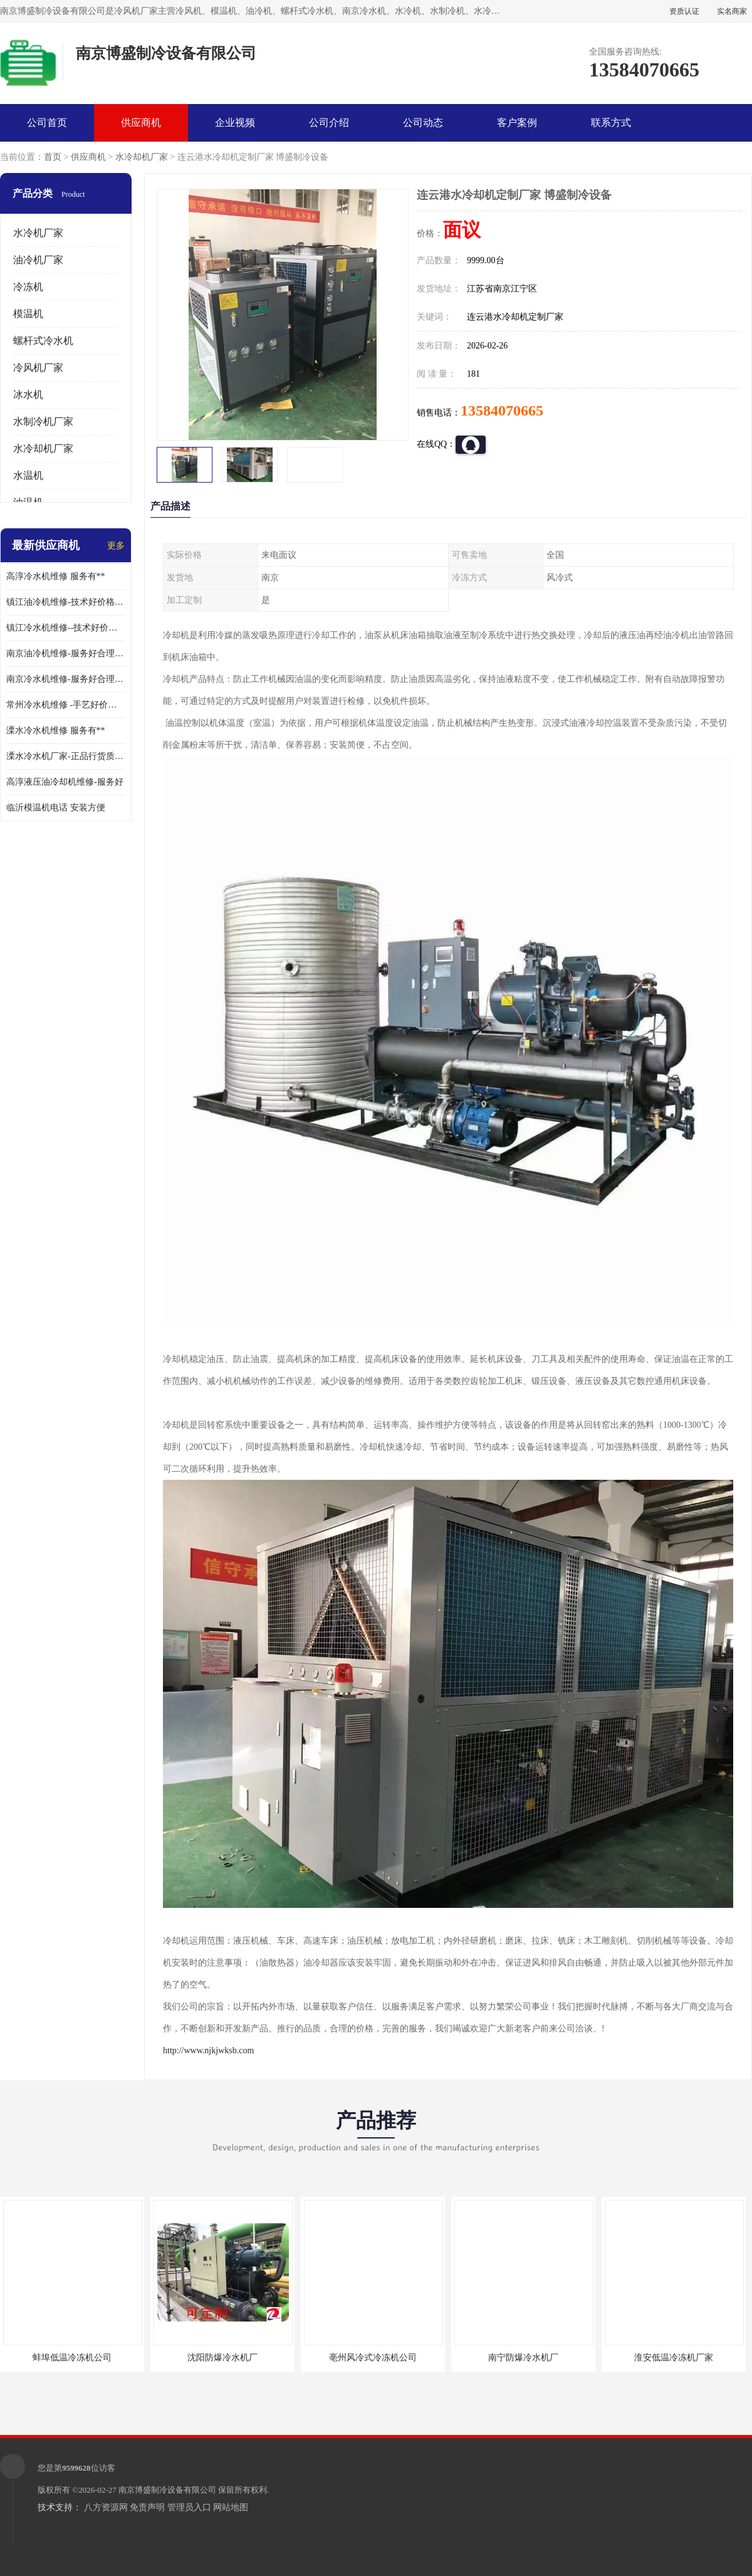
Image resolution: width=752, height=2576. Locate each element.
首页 (52, 157)
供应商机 (141, 122)
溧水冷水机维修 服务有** (55, 730)
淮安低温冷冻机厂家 (673, 2357)
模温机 (28, 313)
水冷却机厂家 (141, 157)
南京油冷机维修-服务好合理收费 (65, 653)
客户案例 (517, 122)
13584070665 (502, 410)
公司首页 (47, 122)
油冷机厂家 (38, 259)
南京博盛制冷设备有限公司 (167, 2490)
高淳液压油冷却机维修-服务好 (64, 782)
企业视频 (235, 122)
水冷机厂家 (38, 233)
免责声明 (147, 2507)
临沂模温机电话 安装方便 (55, 807)
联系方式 (611, 122)
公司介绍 (329, 122)
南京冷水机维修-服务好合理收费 (65, 679)
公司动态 (423, 122)
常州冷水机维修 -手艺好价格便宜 (65, 704)
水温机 (28, 475)
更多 (116, 545)
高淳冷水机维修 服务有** (55, 576)
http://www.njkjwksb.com (208, 2050)
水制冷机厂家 (43, 421)
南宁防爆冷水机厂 (523, 2357)
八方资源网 (106, 2507)
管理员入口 (189, 2507)
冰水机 (28, 394)
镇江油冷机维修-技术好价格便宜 (65, 602)
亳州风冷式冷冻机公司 (373, 2357)
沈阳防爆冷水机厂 (222, 2357)
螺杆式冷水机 (43, 340)
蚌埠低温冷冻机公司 (72, 2357)
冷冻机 (28, 286)
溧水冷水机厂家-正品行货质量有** (65, 756)
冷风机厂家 (38, 367)
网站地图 (230, 2507)
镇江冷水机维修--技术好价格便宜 (65, 627)
